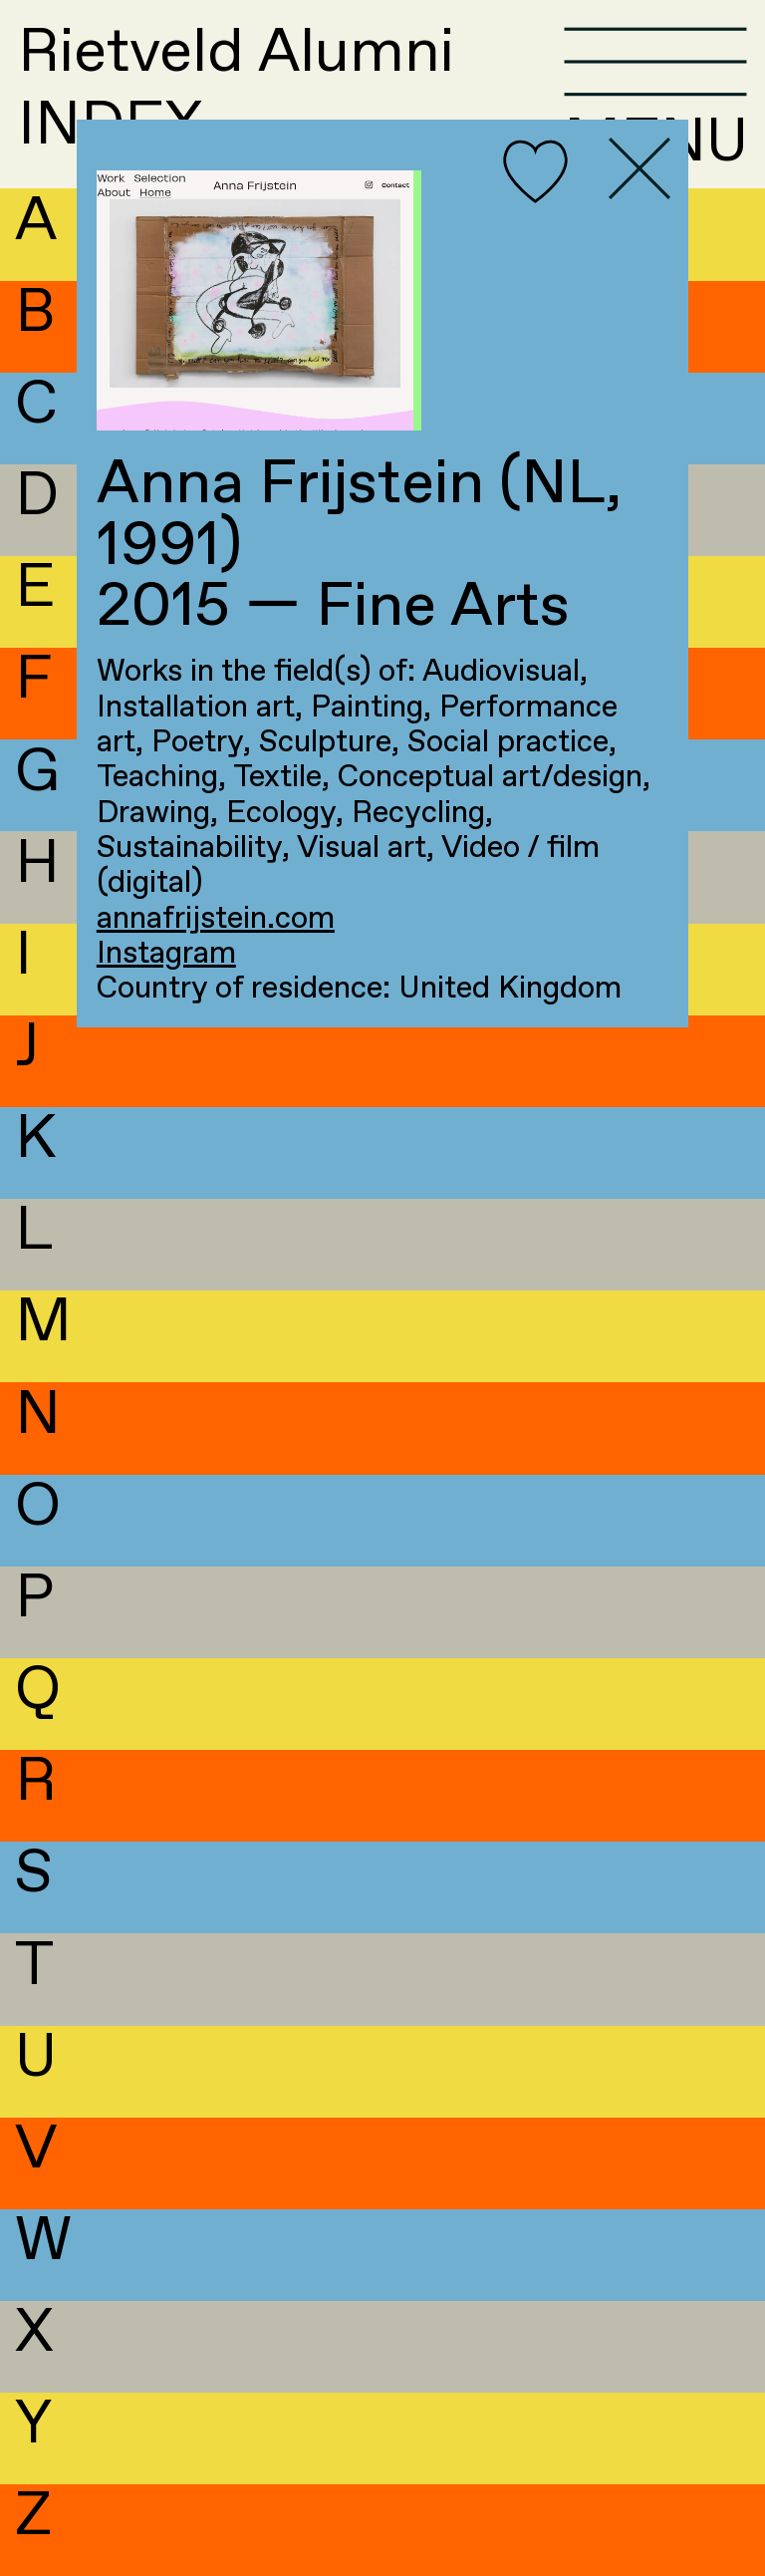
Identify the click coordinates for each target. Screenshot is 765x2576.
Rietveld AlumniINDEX (236, 90)
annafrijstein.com (216, 919)
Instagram (166, 954)
